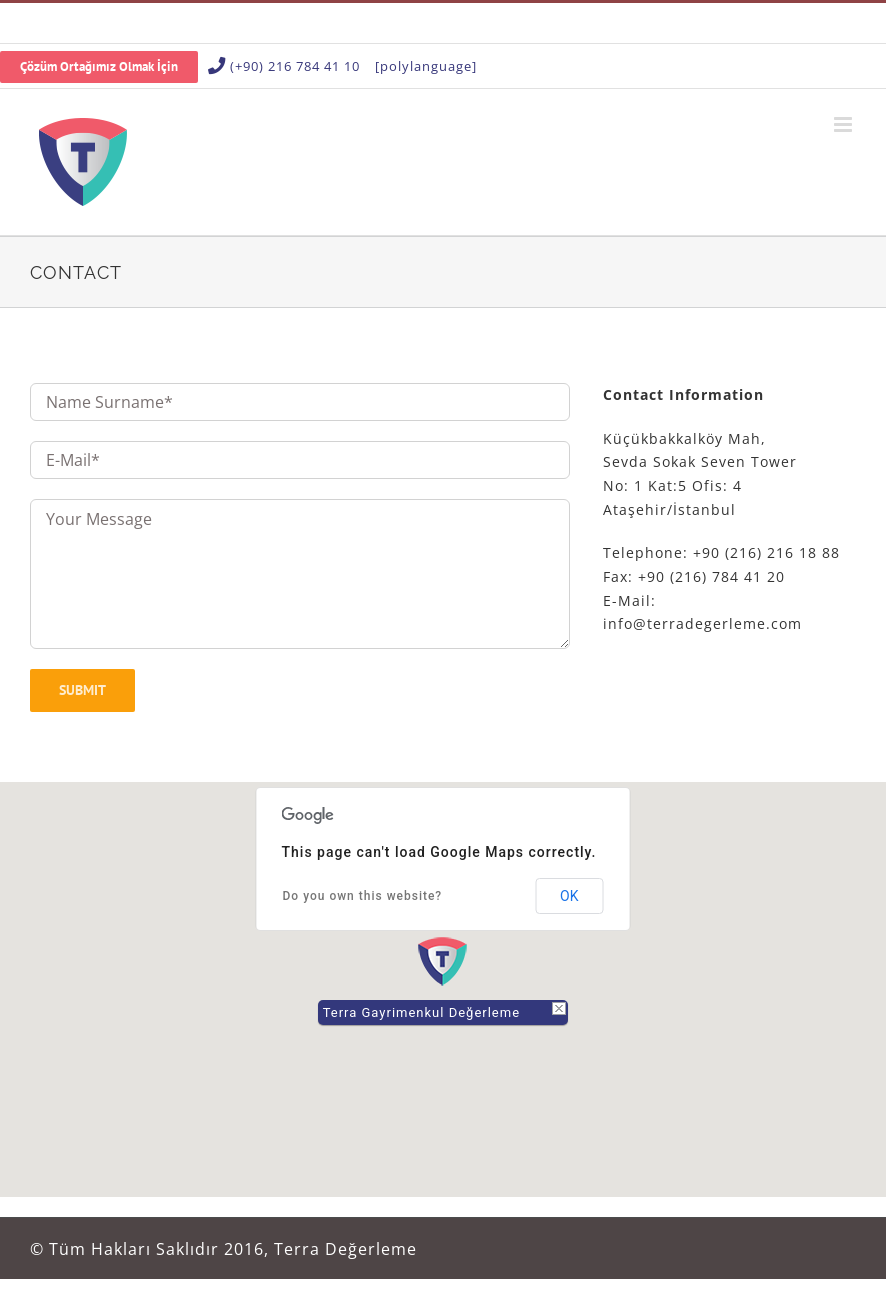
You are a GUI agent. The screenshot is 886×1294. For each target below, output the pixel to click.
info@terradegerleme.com (702, 623)
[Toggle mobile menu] (845, 124)
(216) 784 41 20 (727, 576)
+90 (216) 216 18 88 (766, 552)
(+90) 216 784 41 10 (295, 66)
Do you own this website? (363, 896)
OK (569, 896)
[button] (442, 961)
